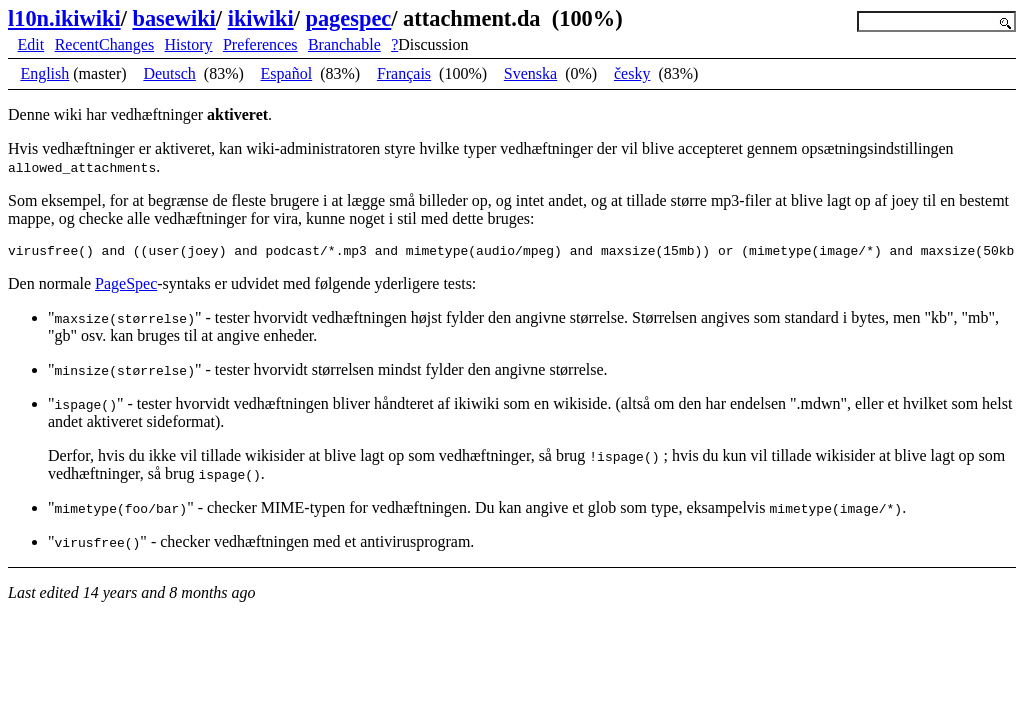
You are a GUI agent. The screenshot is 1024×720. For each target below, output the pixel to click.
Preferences (260, 44)
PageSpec (126, 286)
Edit (31, 44)
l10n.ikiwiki (64, 18)
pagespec (348, 18)
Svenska (530, 73)
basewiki (173, 18)
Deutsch (169, 73)
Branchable (344, 44)
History (189, 44)
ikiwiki (261, 18)
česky (632, 73)
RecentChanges (105, 44)
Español (287, 73)
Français (404, 73)
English (44, 73)
